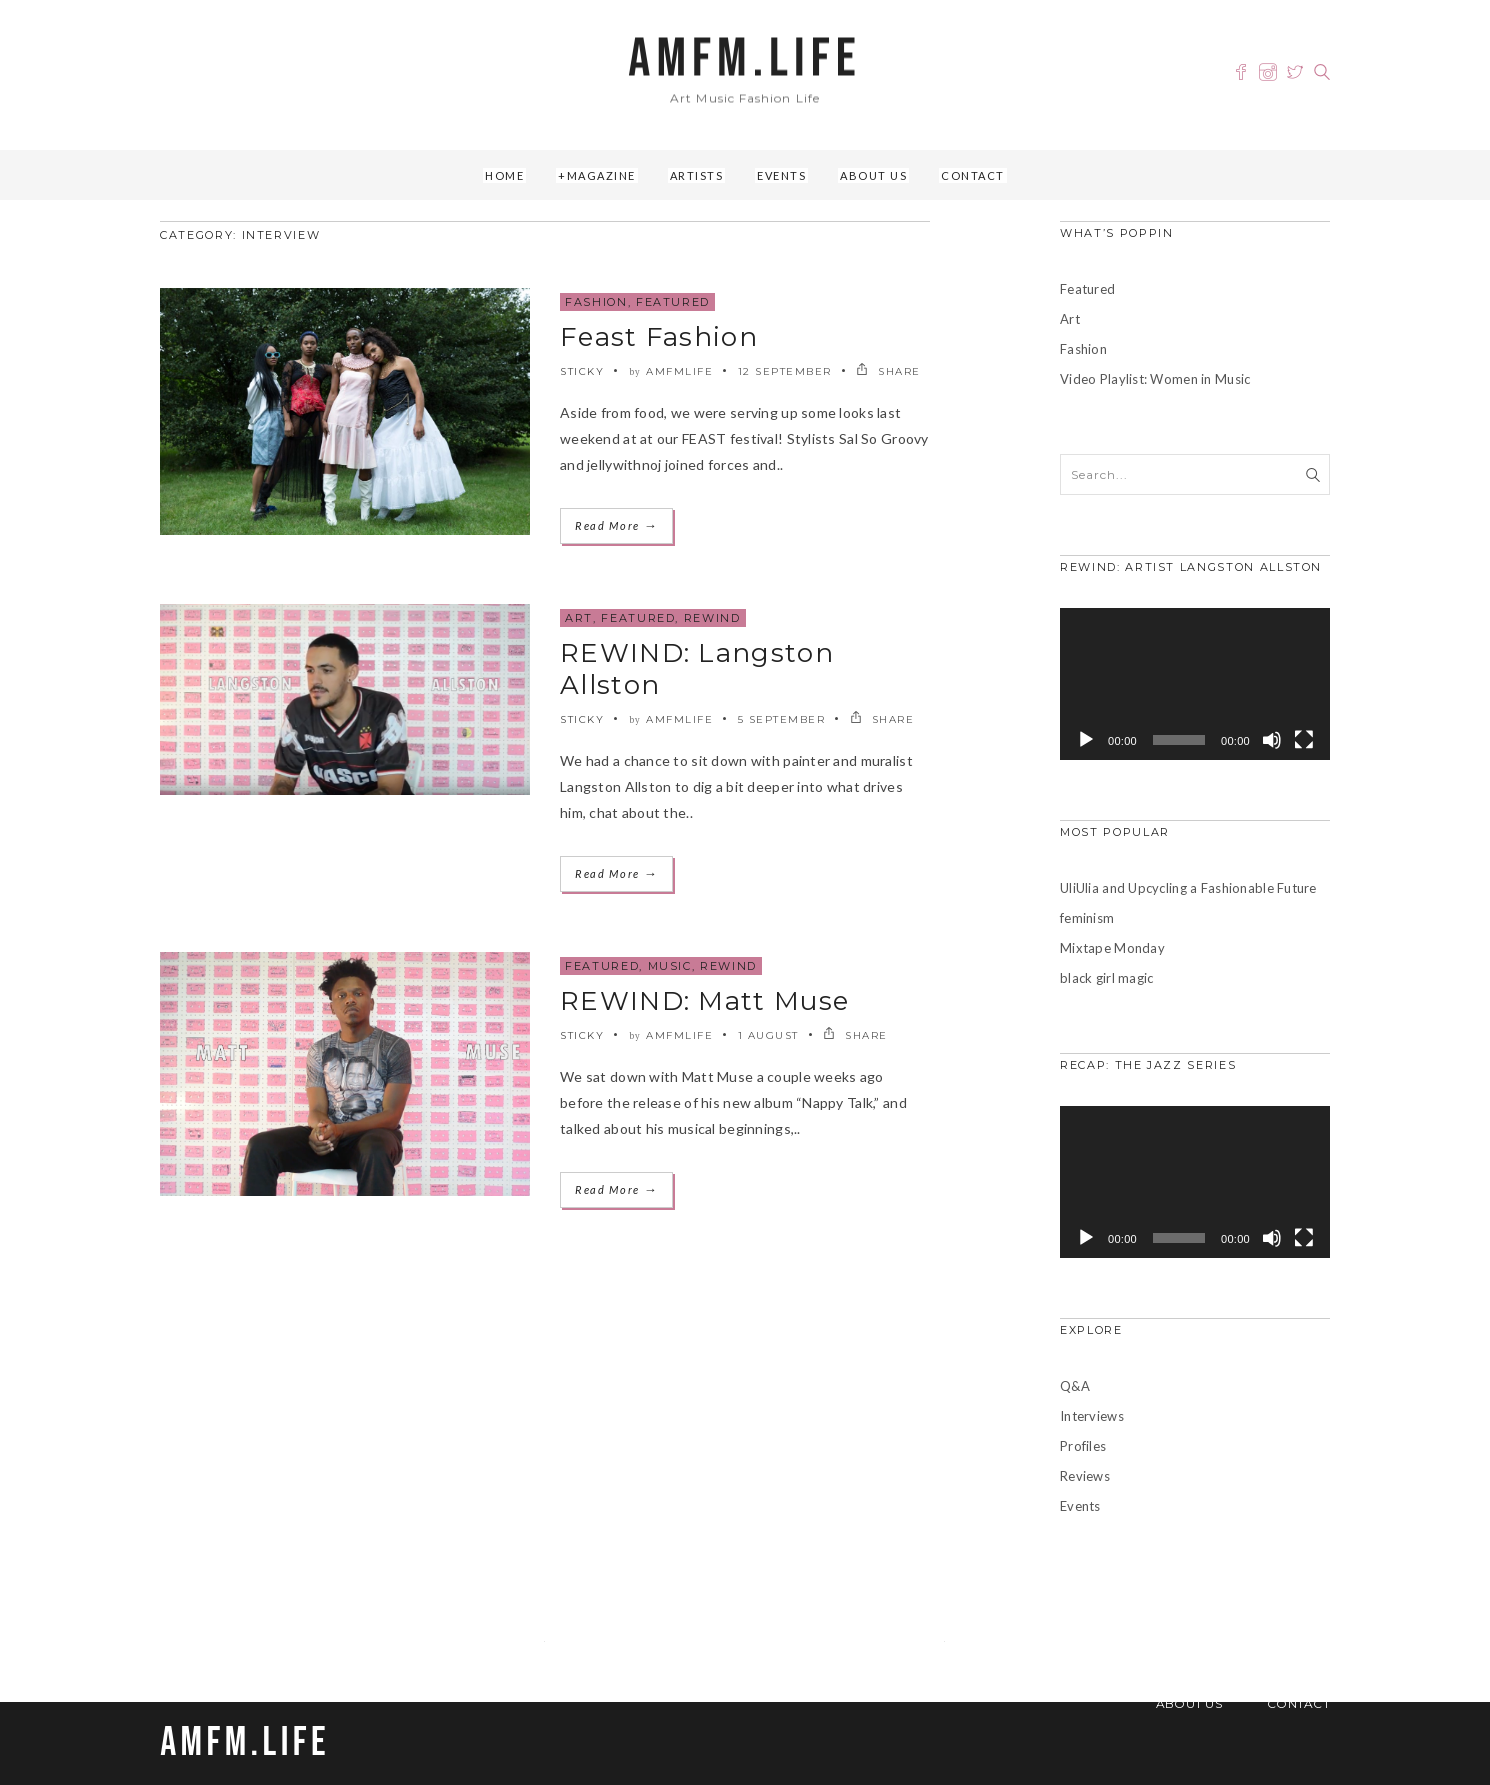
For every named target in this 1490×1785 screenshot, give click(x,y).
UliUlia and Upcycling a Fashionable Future (1188, 888)
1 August (768, 1035)
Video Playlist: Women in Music (1155, 379)
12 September (785, 371)
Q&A (1075, 1386)
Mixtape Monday (1112, 948)
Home (504, 175)
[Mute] (1272, 740)
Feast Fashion (659, 337)
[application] (1195, 684)
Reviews (1085, 1476)
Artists (697, 175)
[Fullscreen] (1304, 740)
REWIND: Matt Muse (704, 1001)
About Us (873, 175)
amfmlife (679, 371)
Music (670, 966)
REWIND (712, 618)
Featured (673, 302)
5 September (782, 719)
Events (781, 175)
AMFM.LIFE (744, 59)
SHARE (888, 371)
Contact (973, 175)
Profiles (1083, 1446)
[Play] (1086, 740)
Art (579, 618)
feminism (1087, 918)
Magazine (601, 175)
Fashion (596, 302)
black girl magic (1106, 978)
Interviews (1092, 1416)
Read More (616, 525)
